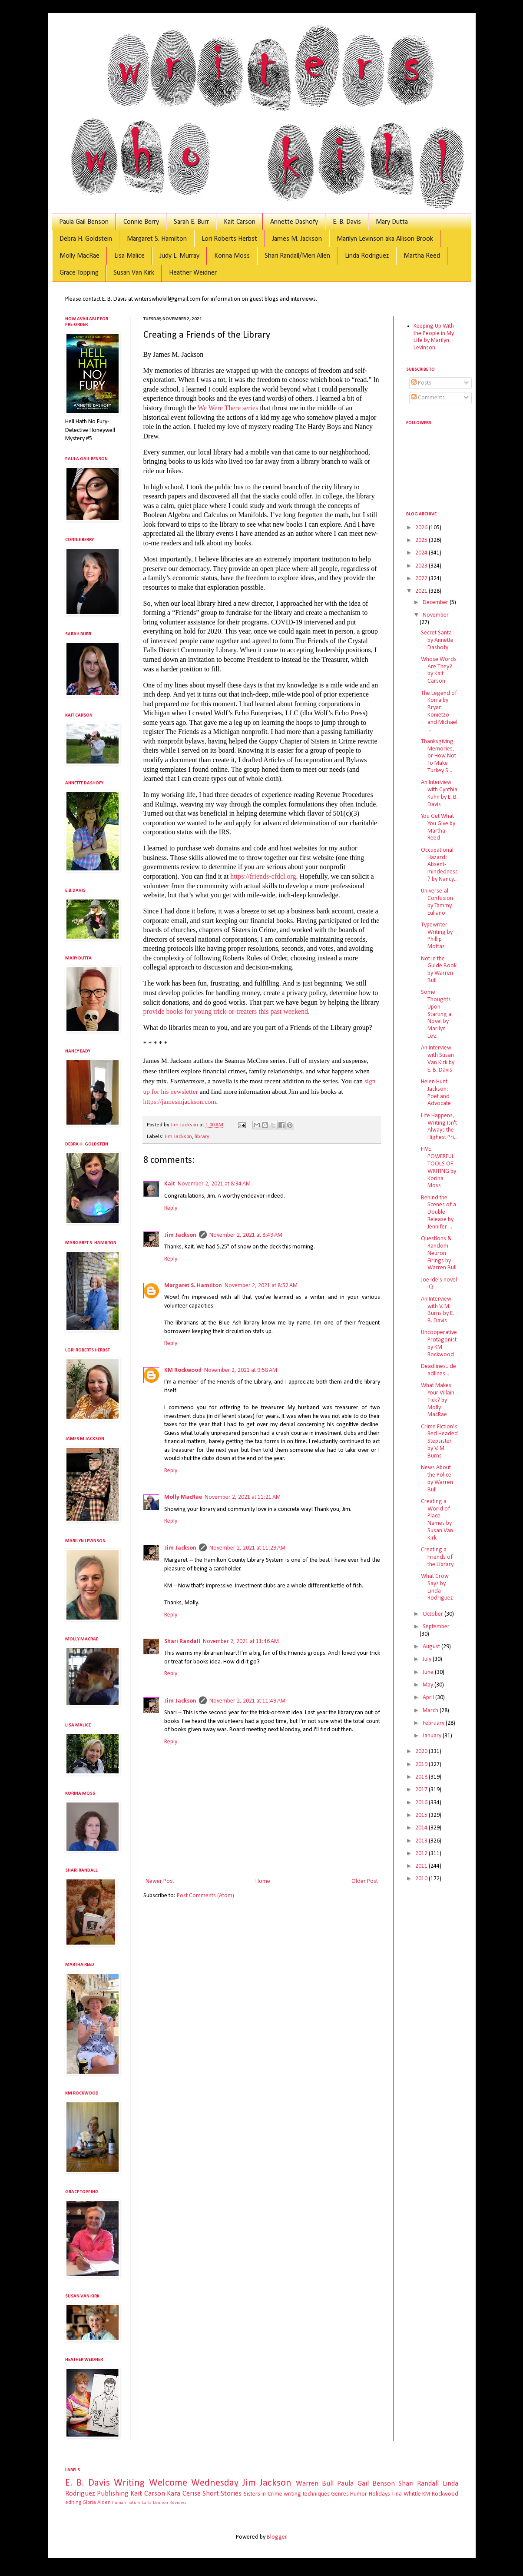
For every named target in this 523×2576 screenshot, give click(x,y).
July (428, 1659)
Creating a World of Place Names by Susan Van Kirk (437, 1519)
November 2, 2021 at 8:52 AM (261, 1285)
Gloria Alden (97, 2502)
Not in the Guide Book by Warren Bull (439, 970)
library (202, 1136)
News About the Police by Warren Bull (437, 1478)
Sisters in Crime (263, 2494)
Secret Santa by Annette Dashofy (437, 640)
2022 (422, 578)
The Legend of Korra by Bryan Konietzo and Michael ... (439, 711)
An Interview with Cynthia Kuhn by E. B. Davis (439, 793)
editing (73, 2502)
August (432, 1646)
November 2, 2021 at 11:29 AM (247, 1548)
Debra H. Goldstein (86, 239)
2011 (422, 1866)
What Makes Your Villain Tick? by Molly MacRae (437, 1400)
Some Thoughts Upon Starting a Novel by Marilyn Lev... (436, 1014)
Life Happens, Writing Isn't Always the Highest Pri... (439, 1126)
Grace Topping (79, 272)
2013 (422, 1841)
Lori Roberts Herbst (229, 239)
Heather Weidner (193, 272)
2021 (422, 591)
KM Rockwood (183, 1370)
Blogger (277, 2537)
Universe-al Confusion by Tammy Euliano (437, 902)
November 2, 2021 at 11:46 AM (241, 1641)
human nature (126, 2502)
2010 (422, 1879)
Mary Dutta (392, 222)
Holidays (379, 2494)
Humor (358, 2494)
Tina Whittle (405, 2494)
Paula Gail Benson (84, 222)
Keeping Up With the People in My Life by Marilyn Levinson (434, 337)
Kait (169, 1184)
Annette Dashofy (294, 222)
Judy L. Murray (179, 255)
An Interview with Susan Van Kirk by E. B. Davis (437, 1059)
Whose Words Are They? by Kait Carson (439, 670)
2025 (422, 540)
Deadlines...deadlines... (438, 1370)
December (436, 602)
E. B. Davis (347, 222)
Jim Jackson (178, 1136)
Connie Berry (141, 222)
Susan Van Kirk (133, 272)
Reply (170, 1208)
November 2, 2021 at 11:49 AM (247, 1701)
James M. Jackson (297, 239)
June (429, 1672)
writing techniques (306, 2494)
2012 (422, 1853)
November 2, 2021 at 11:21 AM (243, 1497)
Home (262, 1881)
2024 (422, 553)
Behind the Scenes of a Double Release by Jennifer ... (438, 1212)
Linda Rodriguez (367, 255)
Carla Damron (155, 2502)
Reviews (177, 2502)
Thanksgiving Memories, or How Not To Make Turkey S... (438, 756)
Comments (428, 398)
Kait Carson (239, 222)
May (428, 1685)
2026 (422, 527)
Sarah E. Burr (191, 222)
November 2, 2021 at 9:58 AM (240, 1370)
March (431, 1710)
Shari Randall (182, 1641)
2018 (422, 1777)
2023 (422, 566)
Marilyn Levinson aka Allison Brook (385, 239)
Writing (129, 2483)
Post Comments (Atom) (205, 1895)
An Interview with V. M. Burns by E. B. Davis (437, 1310)
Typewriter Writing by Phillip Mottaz (437, 936)
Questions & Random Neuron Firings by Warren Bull (439, 1253)
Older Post (364, 1881)
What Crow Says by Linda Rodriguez (437, 1587)
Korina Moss (232, 255)
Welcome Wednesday (193, 2483)
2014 (422, 1828)
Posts (421, 383)
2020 (422, 1751)
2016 (422, 1802)
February (434, 1723)
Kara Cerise (183, 2493)
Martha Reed (422, 255)
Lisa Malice (129, 255)
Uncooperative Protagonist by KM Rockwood (439, 1343)
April (429, 1697)
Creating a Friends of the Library (437, 1557)
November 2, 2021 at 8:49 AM (245, 1235)
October (433, 1614)
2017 (422, 1789)
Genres (340, 2494)
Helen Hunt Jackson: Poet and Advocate (436, 1093)
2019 (422, 1764)
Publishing (113, 2493)
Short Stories (222, 2493)
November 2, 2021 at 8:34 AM (214, 1184)
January (433, 1736)
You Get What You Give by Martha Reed (438, 827)
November (436, 615)
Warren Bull (315, 2483)
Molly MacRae (79, 255)
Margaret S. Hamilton (157, 239)
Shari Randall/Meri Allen (297, 255)
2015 (422, 1815)
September (436, 1626)
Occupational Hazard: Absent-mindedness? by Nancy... (439, 865)
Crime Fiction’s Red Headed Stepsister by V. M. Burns (439, 1441)
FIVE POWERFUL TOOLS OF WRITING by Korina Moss (438, 1167)
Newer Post (160, 1881)
